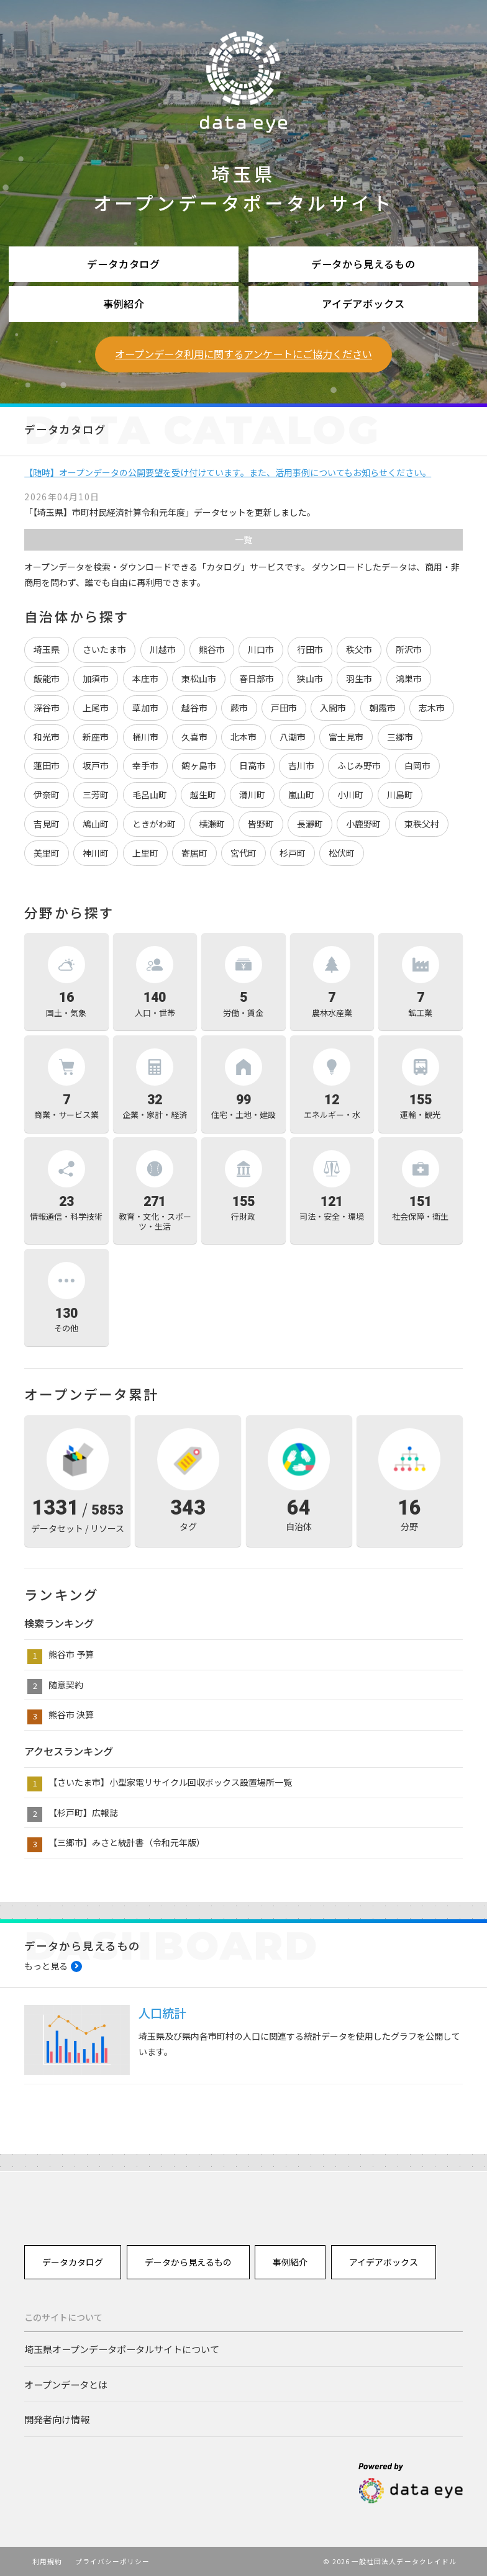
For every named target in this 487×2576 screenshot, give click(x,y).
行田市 (310, 649)
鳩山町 (96, 823)
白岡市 (417, 765)
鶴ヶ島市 (198, 765)
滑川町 (252, 794)
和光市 (47, 737)
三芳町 (96, 794)
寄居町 (194, 853)
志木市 (432, 707)
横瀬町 (212, 823)
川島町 (400, 794)
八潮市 (293, 737)
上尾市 (96, 707)
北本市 (243, 737)
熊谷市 (212, 649)
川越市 (163, 649)
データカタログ (123, 263)
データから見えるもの (363, 263)
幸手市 (145, 765)
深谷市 (47, 707)
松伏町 (342, 853)
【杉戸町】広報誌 (83, 1812)
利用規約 (47, 2561)
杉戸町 (293, 853)
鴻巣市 (409, 678)
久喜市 (194, 737)
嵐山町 (301, 794)
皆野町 (261, 823)
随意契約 (65, 1684)
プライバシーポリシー (112, 2561)
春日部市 (256, 678)
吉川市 (301, 765)
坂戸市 (96, 765)
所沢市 (409, 649)
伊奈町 (47, 794)
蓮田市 (47, 765)
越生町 (203, 794)
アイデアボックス (363, 303)
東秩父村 (421, 823)
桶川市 (145, 737)
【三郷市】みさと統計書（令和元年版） (126, 1842)
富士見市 (346, 737)
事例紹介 (124, 303)
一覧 (243, 539)
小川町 (350, 794)
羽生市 (359, 678)
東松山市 (198, 678)
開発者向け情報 (56, 2419)
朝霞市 (383, 707)
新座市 (96, 737)
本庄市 (145, 678)
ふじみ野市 (359, 765)
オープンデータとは (65, 2384)
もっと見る (46, 1966)
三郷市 (400, 737)
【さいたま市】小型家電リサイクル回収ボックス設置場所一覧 (170, 1782)
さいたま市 (104, 649)
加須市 (96, 678)
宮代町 (243, 853)
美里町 (47, 853)
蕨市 (239, 707)
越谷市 (194, 707)
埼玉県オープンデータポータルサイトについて (121, 2349)
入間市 (333, 707)
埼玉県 (47, 649)
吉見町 (47, 823)
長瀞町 (310, 823)
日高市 (252, 765)
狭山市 (310, 678)
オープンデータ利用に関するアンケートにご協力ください (243, 353)
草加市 (145, 707)
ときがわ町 (154, 823)
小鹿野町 (363, 823)
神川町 (96, 853)
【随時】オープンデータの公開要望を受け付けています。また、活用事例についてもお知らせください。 (227, 472)
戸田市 (284, 707)
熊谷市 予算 (71, 1654)
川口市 (261, 649)
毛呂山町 (149, 794)
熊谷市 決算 (71, 1714)
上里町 (145, 853)
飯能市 (47, 678)
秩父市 (359, 649)
